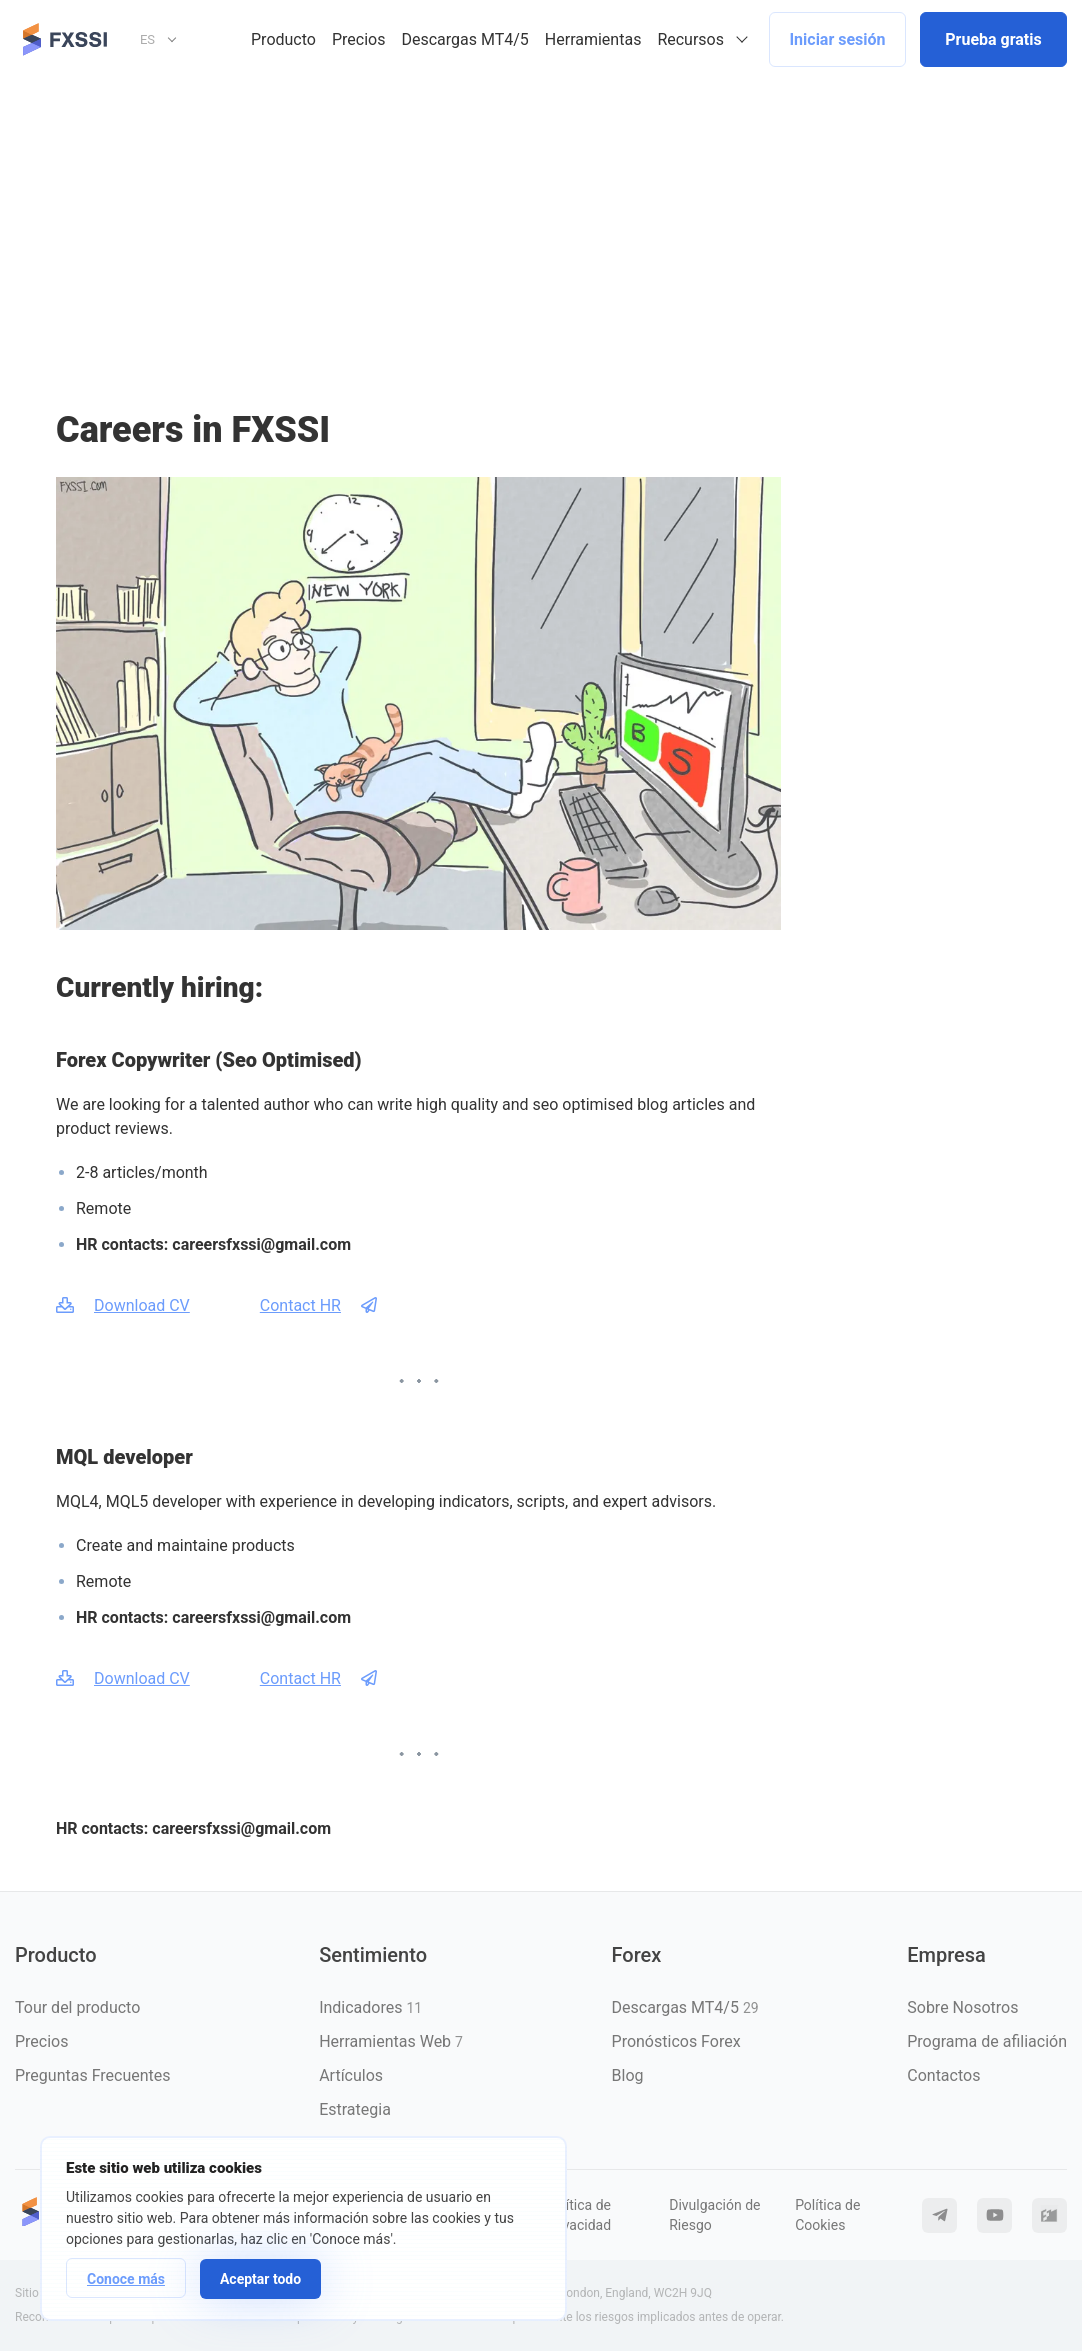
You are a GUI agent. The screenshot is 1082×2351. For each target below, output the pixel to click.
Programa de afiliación (987, 2041)
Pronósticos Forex (676, 2041)
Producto (283, 39)
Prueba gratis (993, 39)
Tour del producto (77, 2007)
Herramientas (593, 39)
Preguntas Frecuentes (93, 2075)
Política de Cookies (827, 2215)
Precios (359, 39)
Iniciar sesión (837, 39)
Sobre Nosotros (962, 2007)
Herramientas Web (391, 2041)
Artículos (351, 2075)
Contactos (943, 2075)
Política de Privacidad (578, 2215)
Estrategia (355, 2109)
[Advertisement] (541, 229)
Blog (628, 2075)
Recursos (690, 39)
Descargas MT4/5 (464, 39)
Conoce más (126, 2279)
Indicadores (370, 2007)
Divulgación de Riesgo (714, 2215)
